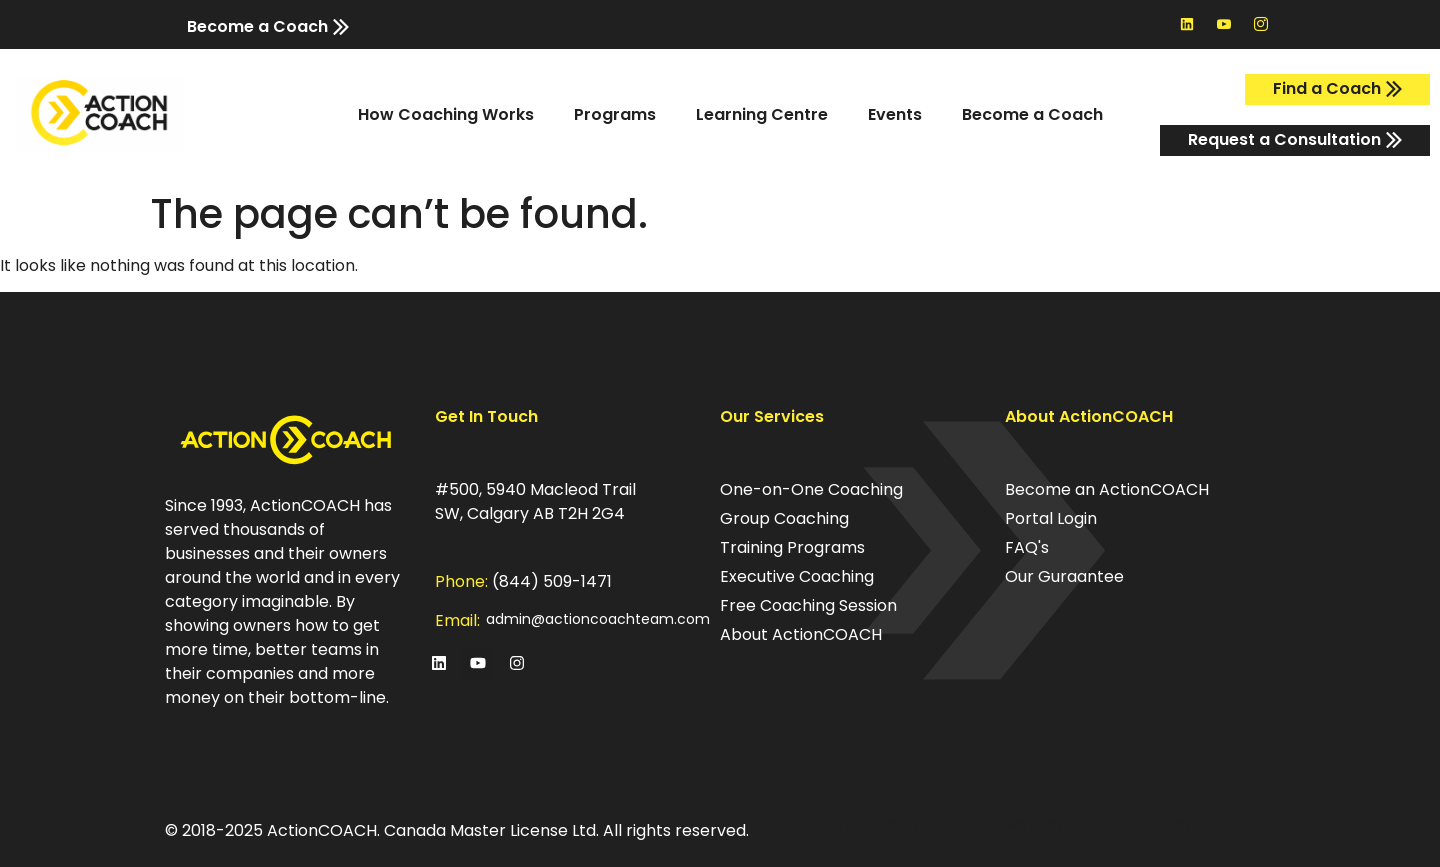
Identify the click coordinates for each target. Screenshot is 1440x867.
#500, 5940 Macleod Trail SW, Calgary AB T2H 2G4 (535, 501)
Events (895, 114)
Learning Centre (762, 114)
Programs (615, 114)
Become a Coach (1032, 114)
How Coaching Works (446, 114)
